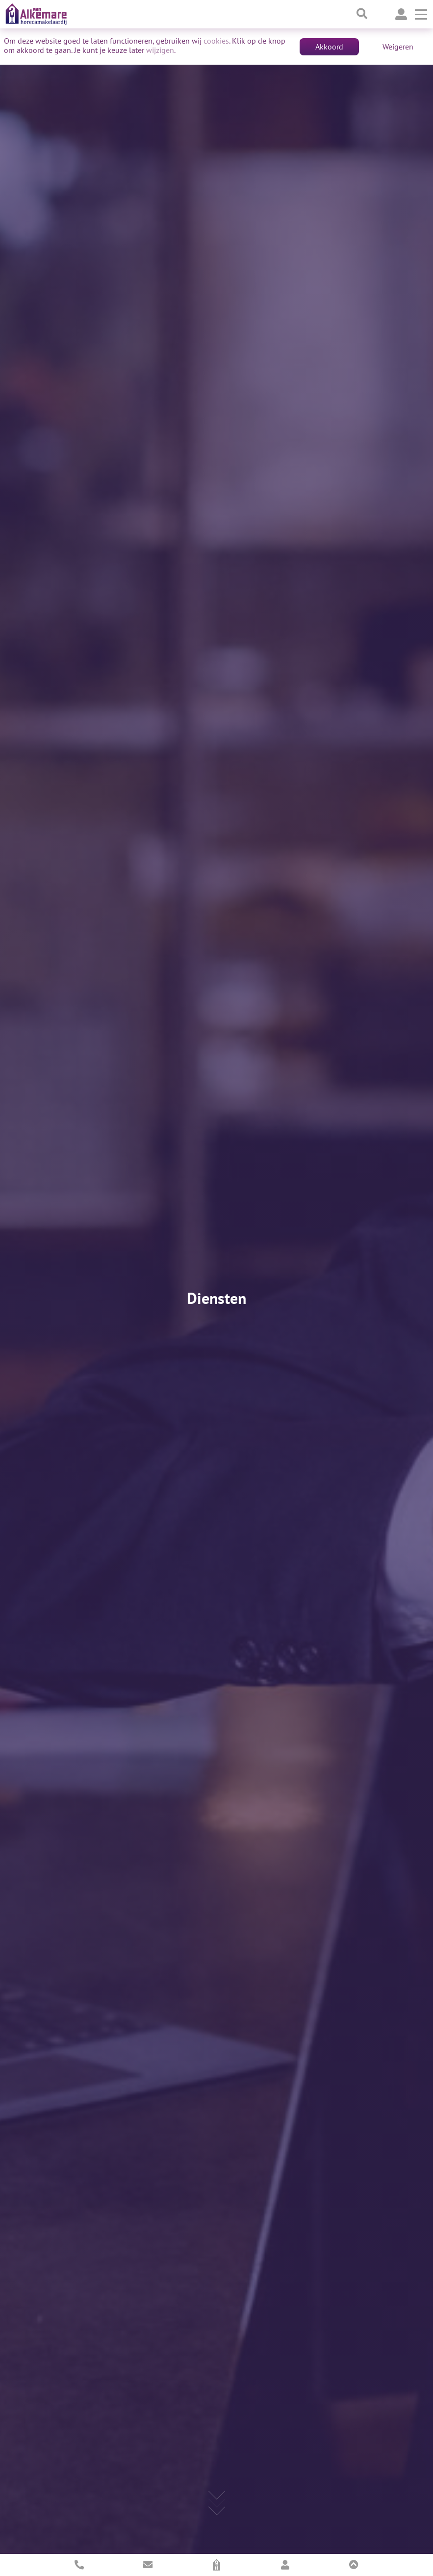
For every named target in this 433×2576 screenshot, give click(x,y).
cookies (216, 41)
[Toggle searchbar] (362, 14)
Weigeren (397, 46)
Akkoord (329, 46)
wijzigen (160, 50)
